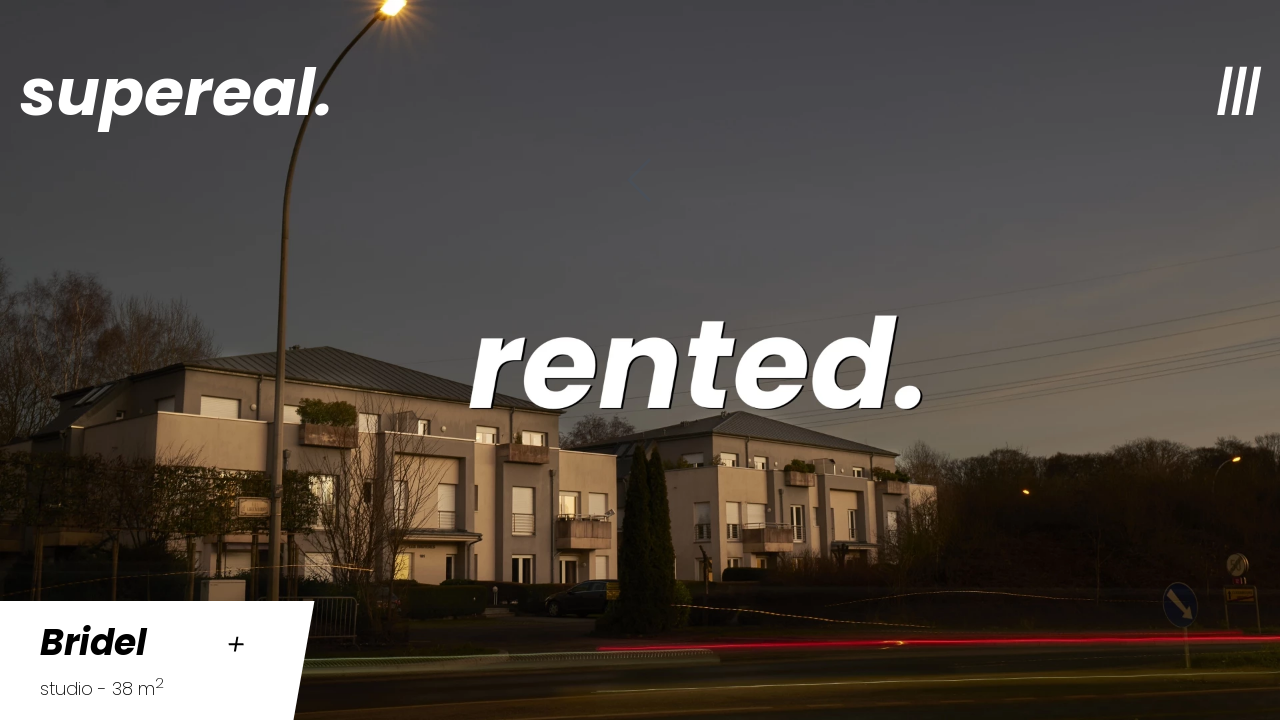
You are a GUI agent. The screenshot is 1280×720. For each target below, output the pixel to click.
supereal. (176, 92)
